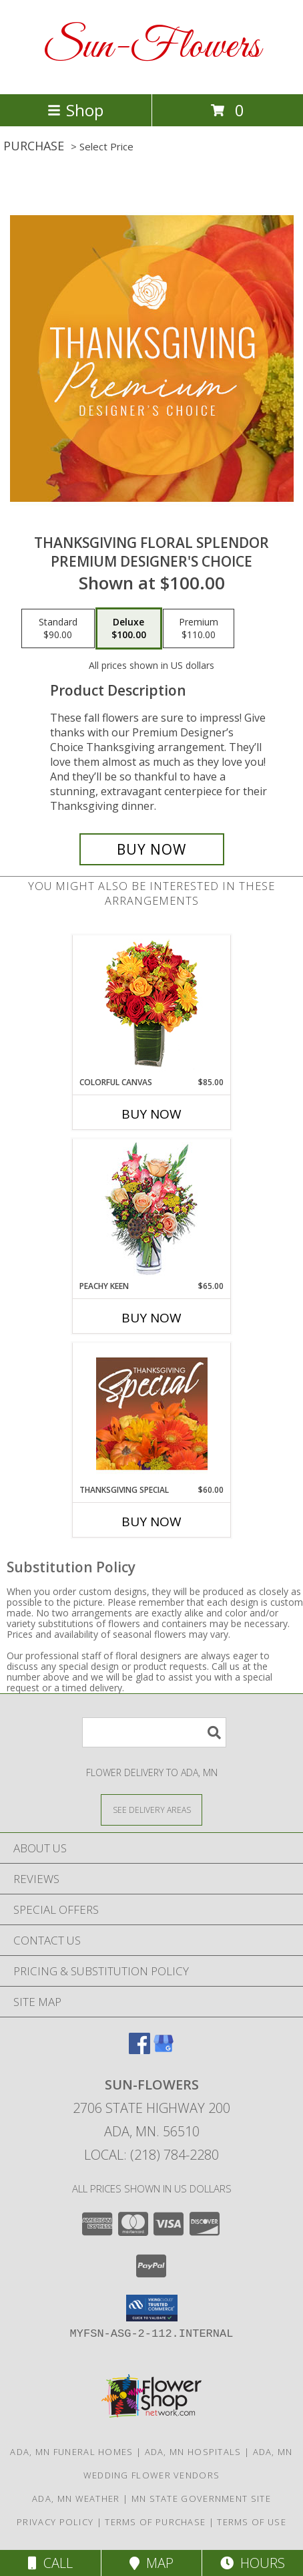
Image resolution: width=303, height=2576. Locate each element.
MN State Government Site (201, 2498)
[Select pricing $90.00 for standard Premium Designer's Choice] (58, 628)
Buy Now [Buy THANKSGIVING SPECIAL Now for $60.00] (151, 1521)
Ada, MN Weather (76, 2498)
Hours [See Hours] (252, 2563)
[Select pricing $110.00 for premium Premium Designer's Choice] (199, 628)
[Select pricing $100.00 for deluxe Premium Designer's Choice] (128, 628)
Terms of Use (251, 2522)
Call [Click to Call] (50, 2563)
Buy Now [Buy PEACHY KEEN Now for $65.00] (151, 1317)
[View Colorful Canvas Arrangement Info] (152, 1006)
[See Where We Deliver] (151, 1809)
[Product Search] (154, 1732)
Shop (75, 110)
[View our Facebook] (139, 2049)
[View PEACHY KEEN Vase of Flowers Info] (152, 1210)
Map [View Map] (151, 2563)
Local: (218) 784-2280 (151, 2155)
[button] (152, 2308)
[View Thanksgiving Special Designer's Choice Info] (152, 1413)
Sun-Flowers (151, 47)
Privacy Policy (55, 2522)
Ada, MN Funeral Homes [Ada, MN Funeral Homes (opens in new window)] (71, 2452)
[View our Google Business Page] (163, 2049)
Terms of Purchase (155, 2522)
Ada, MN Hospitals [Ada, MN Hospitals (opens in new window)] (193, 2452)
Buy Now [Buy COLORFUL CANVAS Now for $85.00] (151, 1114)
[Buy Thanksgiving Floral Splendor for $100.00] (151, 849)
